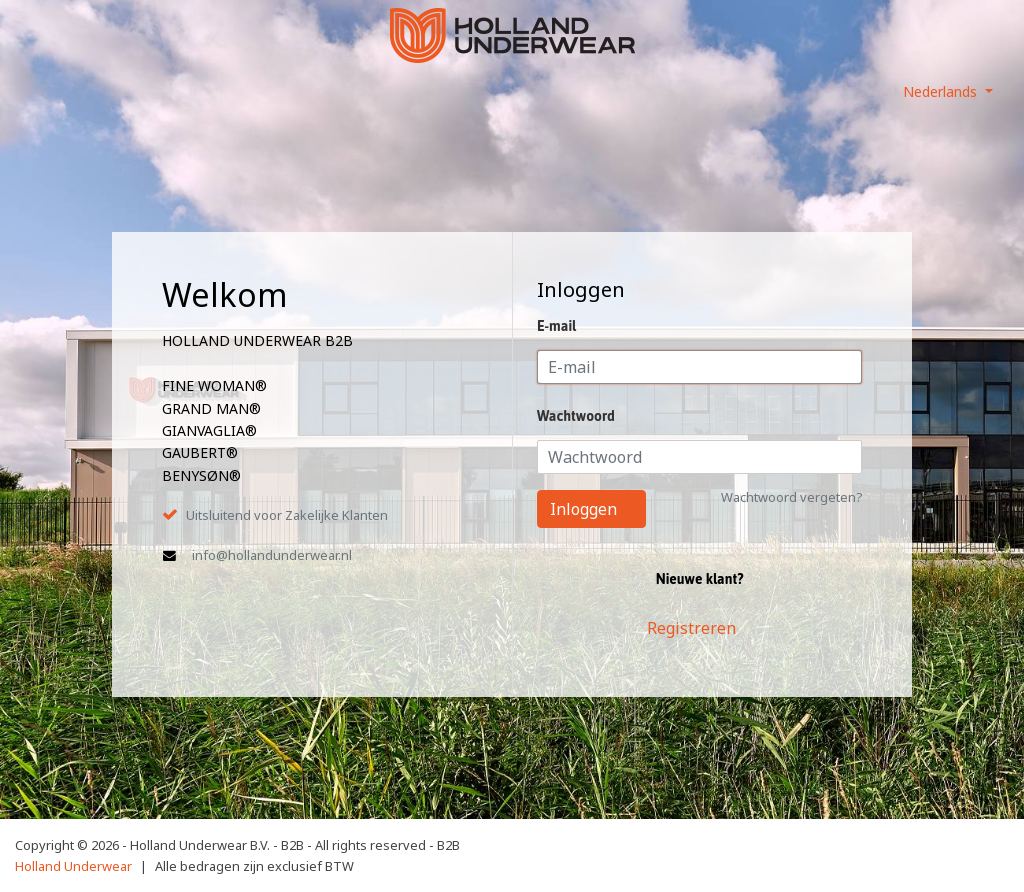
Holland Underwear (73, 866)
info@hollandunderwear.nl (272, 555)
